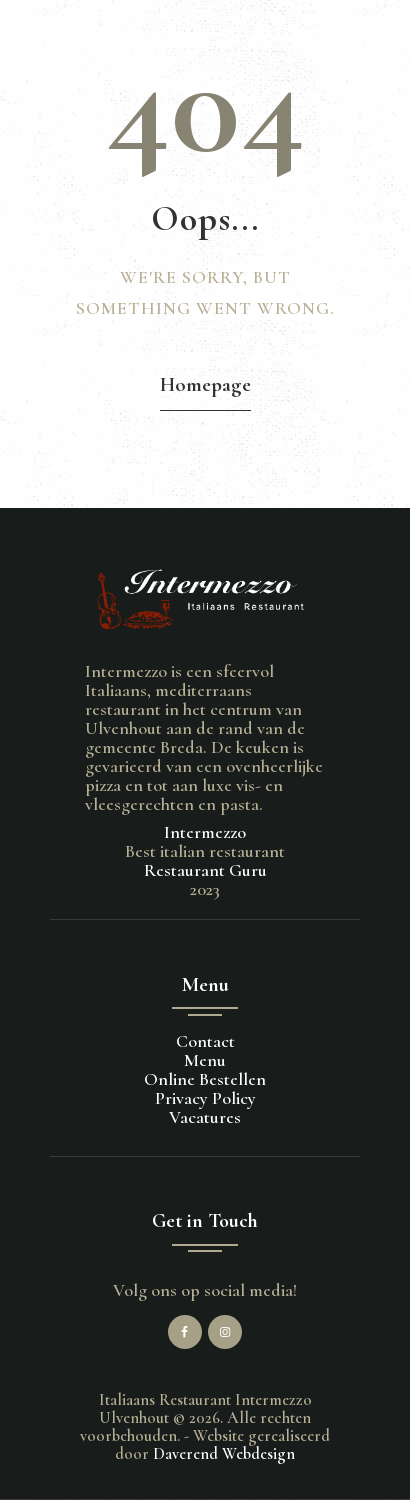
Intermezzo (205, 832)
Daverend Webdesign (224, 1454)
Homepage (205, 384)
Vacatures (205, 1117)
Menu (205, 1060)
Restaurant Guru (205, 870)
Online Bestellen (205, 1079)
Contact (205, 1041)
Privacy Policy (205, 1098)
